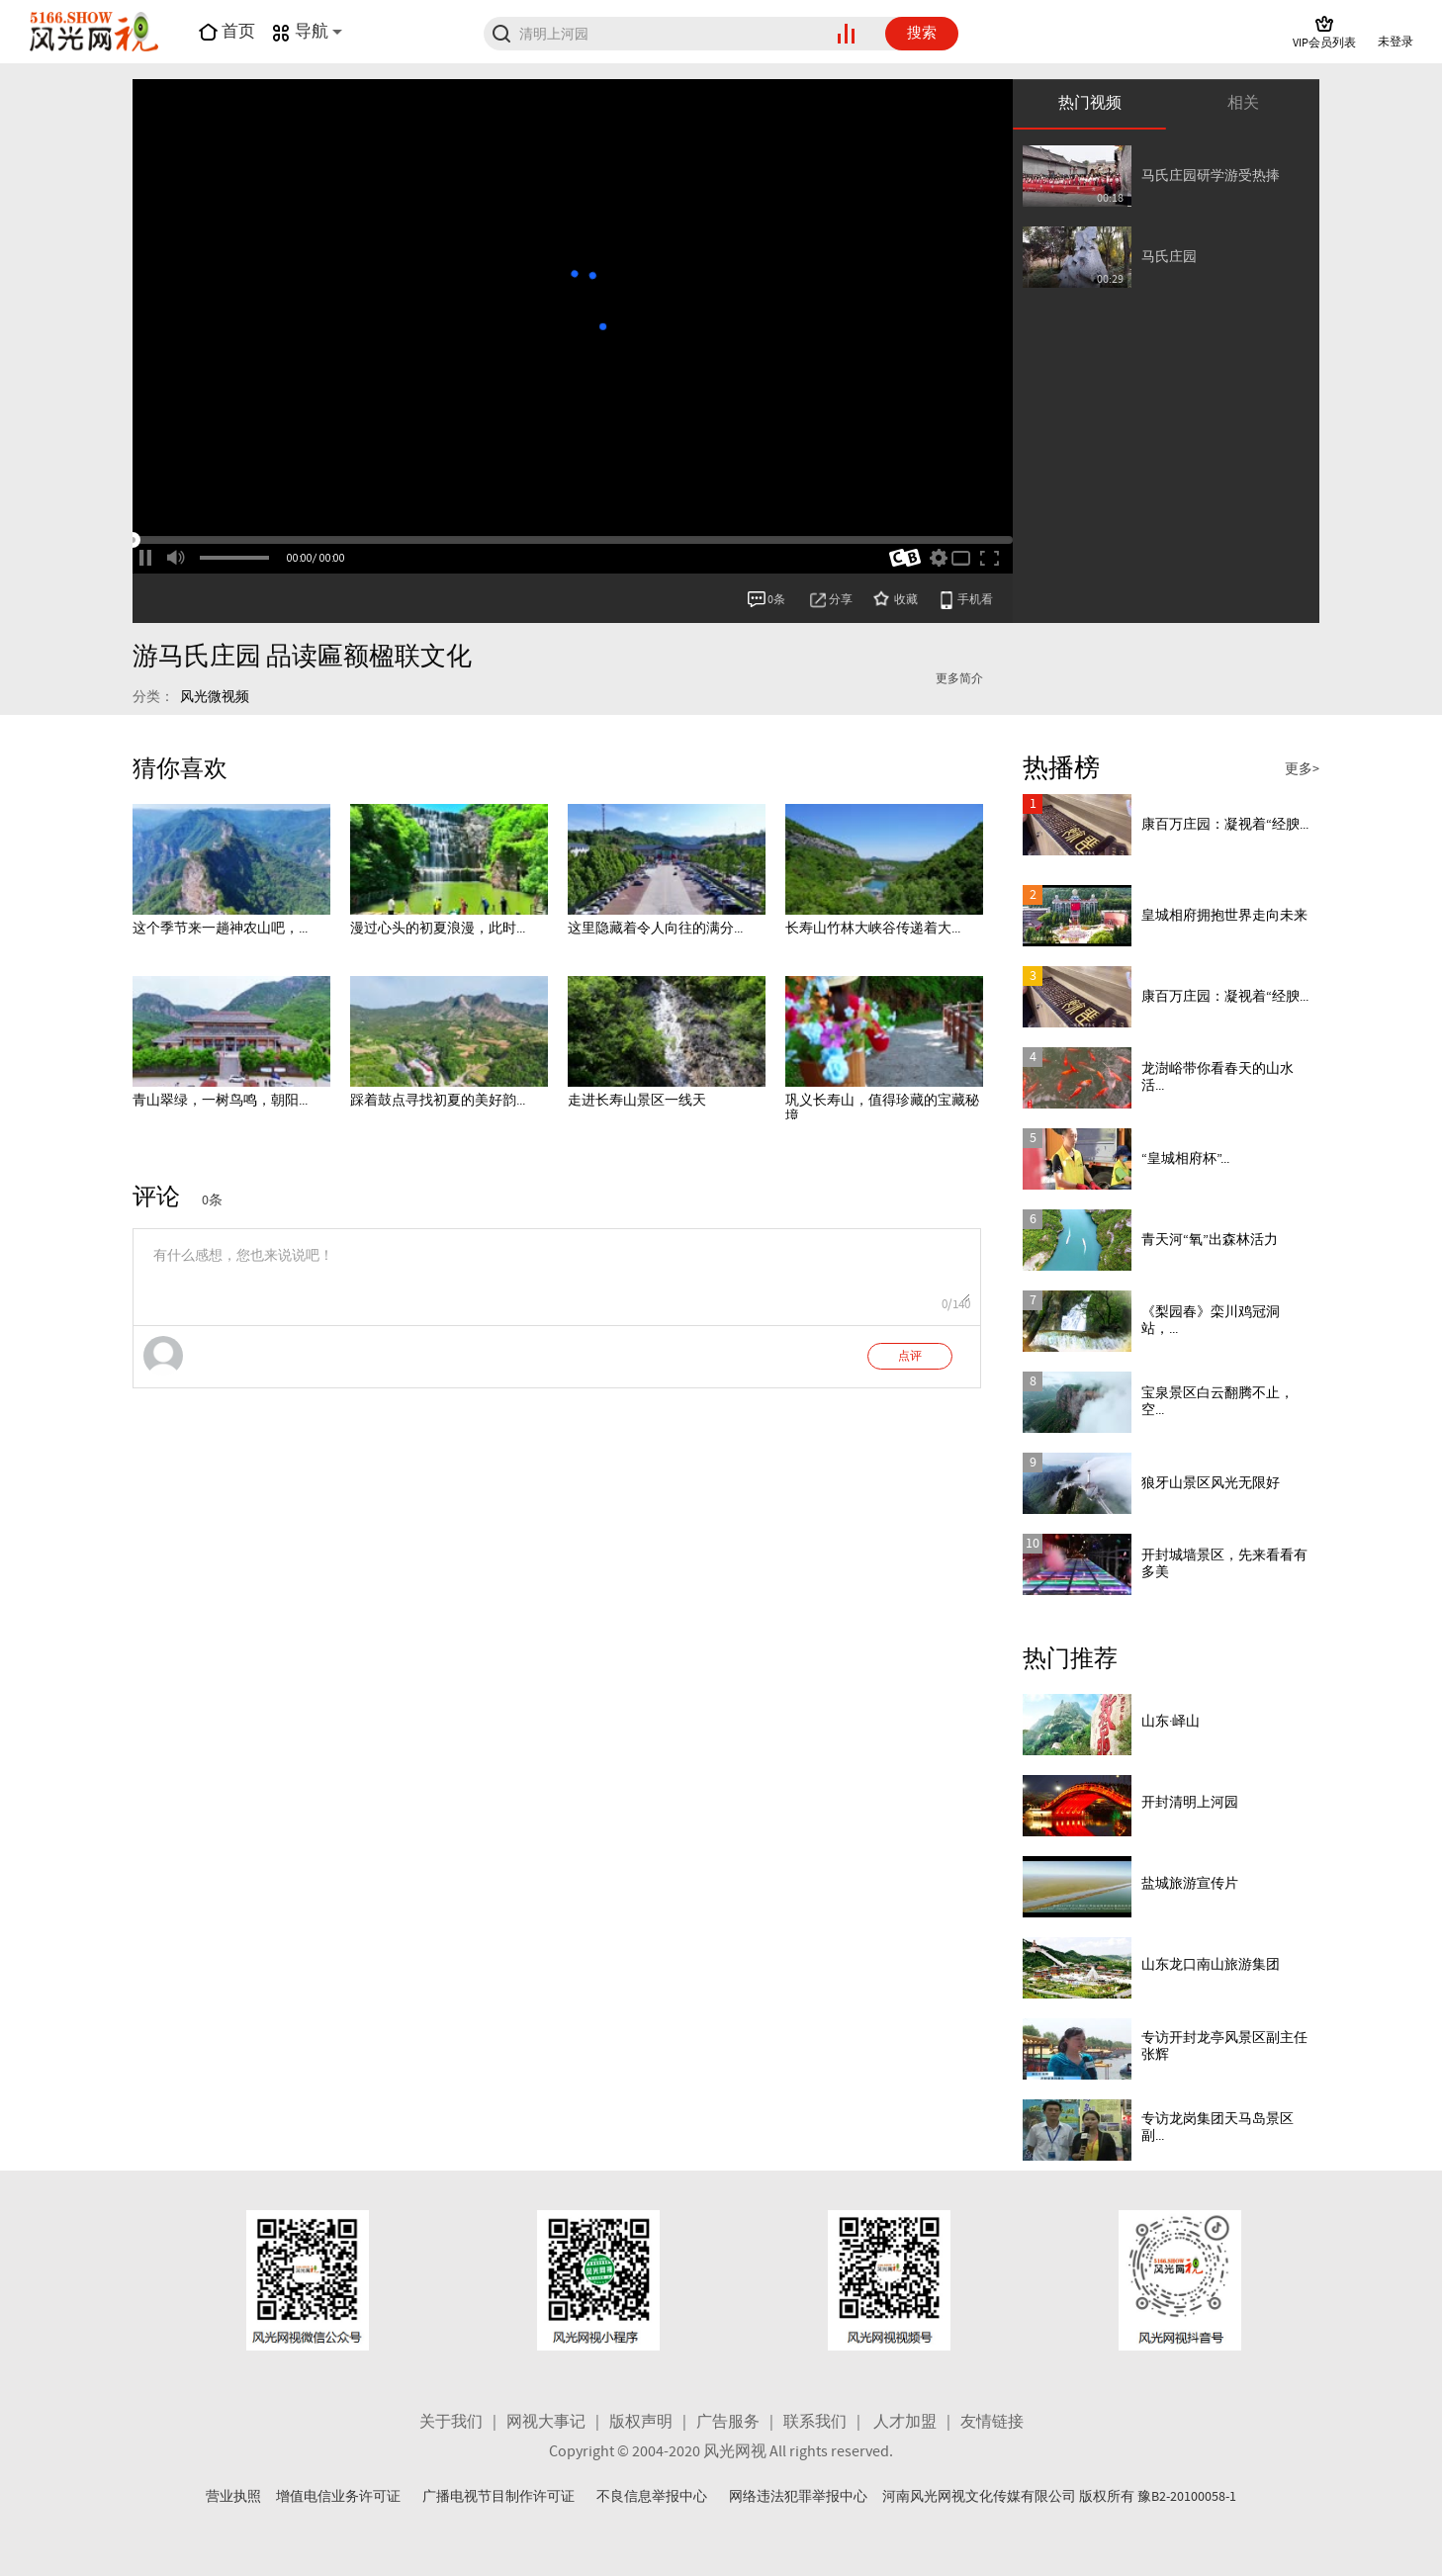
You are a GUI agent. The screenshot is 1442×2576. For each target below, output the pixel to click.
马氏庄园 (1169, 257)
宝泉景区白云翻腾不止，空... (1217, 1401)
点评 (910, 1357)
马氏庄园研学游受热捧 (1210, 176)
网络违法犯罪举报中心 (798, 2497)
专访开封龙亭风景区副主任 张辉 (1224, 2046)
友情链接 (992, 2422)
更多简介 (959, 679)
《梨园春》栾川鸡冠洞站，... (1210, 1320)
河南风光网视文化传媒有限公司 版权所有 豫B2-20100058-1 (1059, 2497)
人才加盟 (905, 2422)
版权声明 (641, 2422)
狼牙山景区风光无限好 (1210, 1483)
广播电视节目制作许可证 (498, 2497)
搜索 (922, 34)
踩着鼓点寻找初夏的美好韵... (437, 1101)
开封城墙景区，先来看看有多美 (1224, 1564)
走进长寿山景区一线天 (637, 1101)
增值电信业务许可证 (338, 2497)
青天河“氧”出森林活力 (1209, 1240)
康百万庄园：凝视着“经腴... (1224, 825)
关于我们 (451, 2422)
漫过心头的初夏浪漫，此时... (437, 928)
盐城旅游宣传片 (1189, 1884)
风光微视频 (214, 697)
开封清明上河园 (1189, 1803)
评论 (156, 1197)
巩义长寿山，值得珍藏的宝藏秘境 (882, 1108)
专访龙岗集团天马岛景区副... (1217, 2127)
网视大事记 (546, 2422)
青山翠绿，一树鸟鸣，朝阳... (220, 1101)
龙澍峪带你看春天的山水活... (1217, 1077)
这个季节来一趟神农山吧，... (220, 928)
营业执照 (233, 2497)
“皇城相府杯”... (1185, 1159)
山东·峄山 (1170, 1722)
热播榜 (1061, 769)
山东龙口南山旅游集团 (1210, 1965)
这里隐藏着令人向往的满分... (655, 928)
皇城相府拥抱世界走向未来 (1224, 916)
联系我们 (815, 2422)
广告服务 (728, 2422)
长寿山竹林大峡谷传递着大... (872, 928)
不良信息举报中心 (651, 2497)
